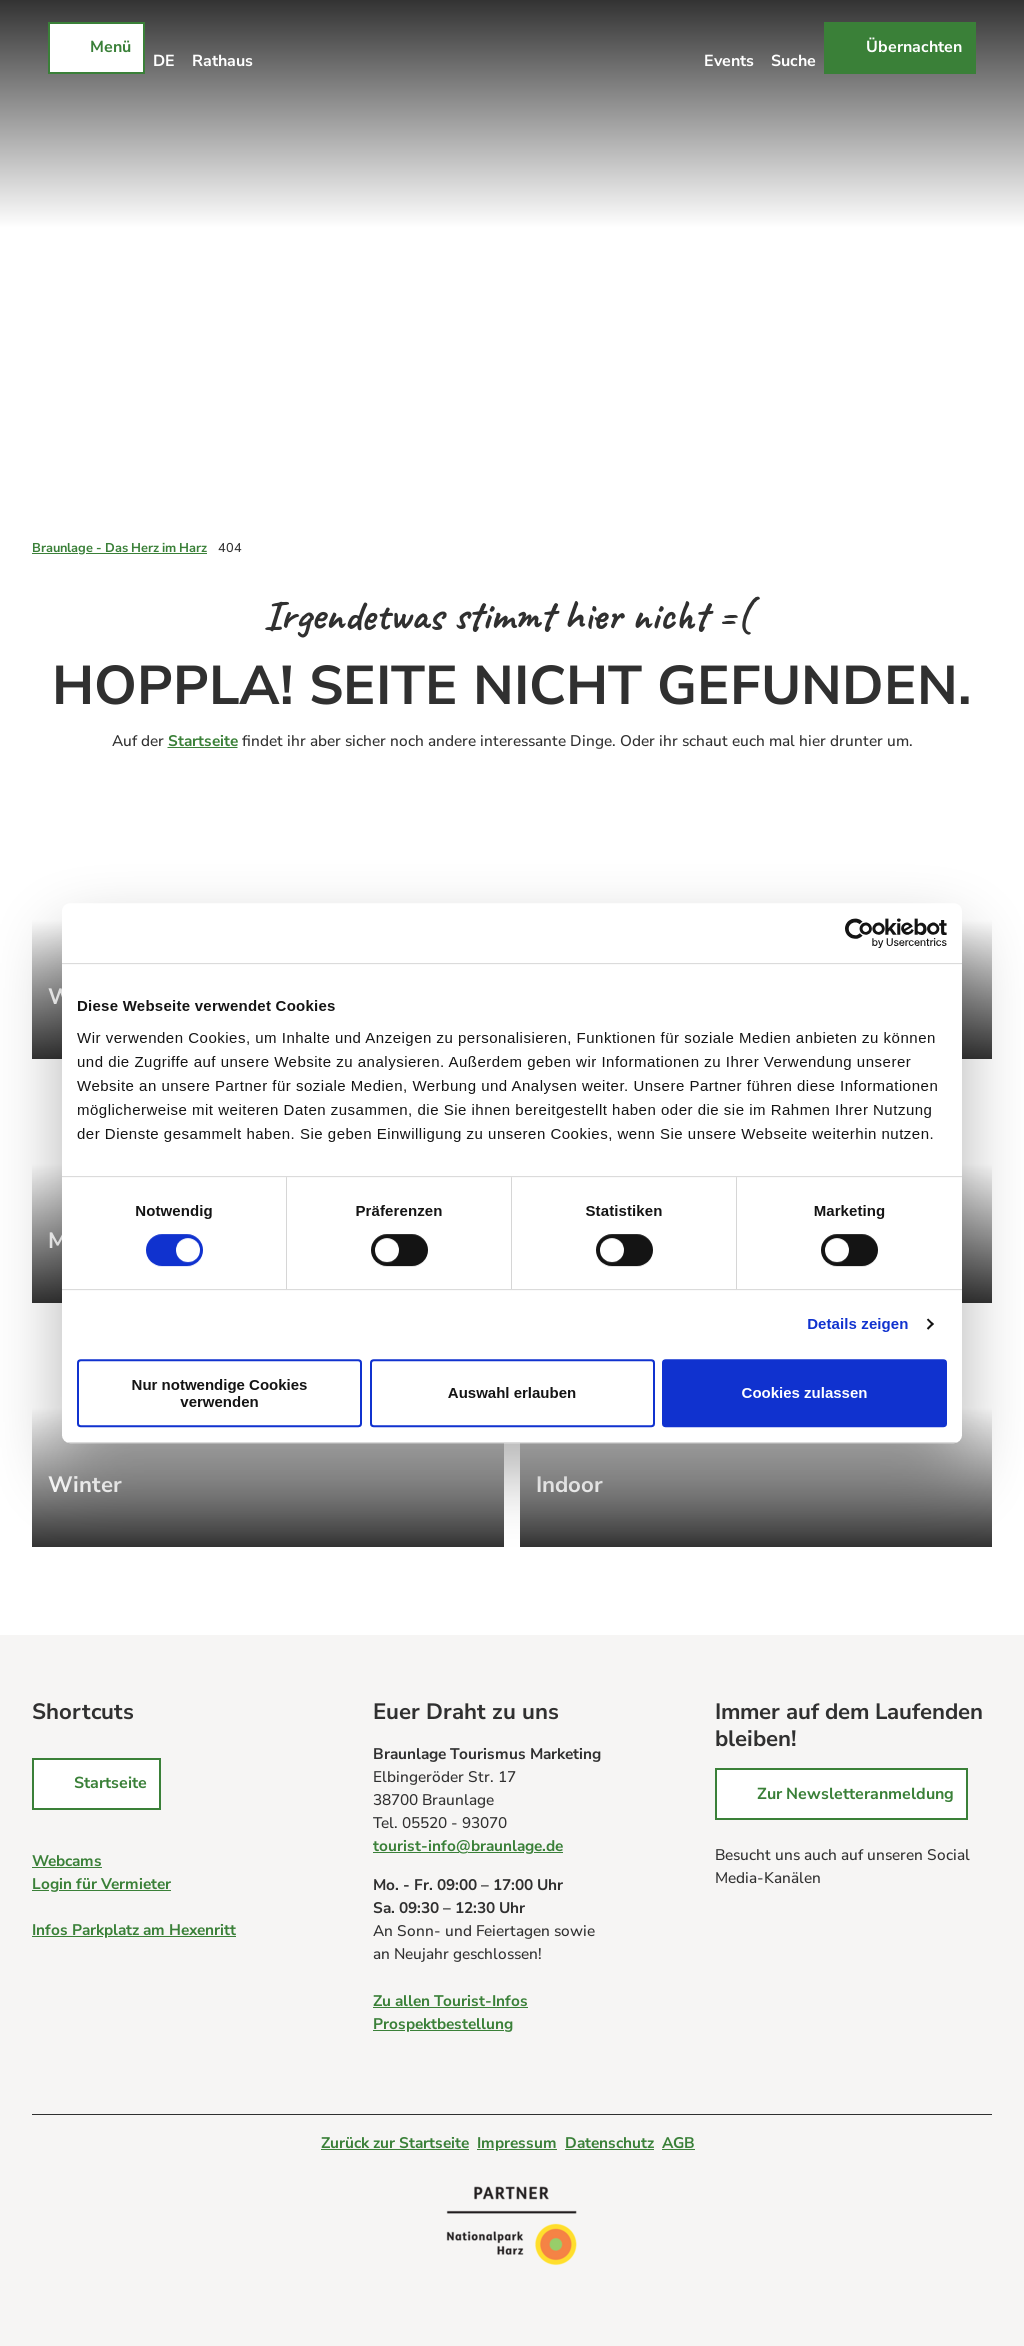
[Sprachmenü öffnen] (164, 48)
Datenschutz (609, 2142)
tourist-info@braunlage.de (468, 1845)
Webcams (67, 1860)
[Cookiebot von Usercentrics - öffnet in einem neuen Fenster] (859, 933)
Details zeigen (857, 1323)
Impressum (517, 2142)
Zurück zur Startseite (395, 2142)
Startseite (203, 740)
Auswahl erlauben (512, 1392)
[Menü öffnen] (96, 48)
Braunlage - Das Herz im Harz (119, 548)
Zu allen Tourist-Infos (450, 1999)
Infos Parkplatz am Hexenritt (134, 1929)
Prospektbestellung (443, 2022)
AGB (678, 2142)
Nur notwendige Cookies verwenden (220, 1393)
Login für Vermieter (101, 1883)
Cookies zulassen (805, 1392)
